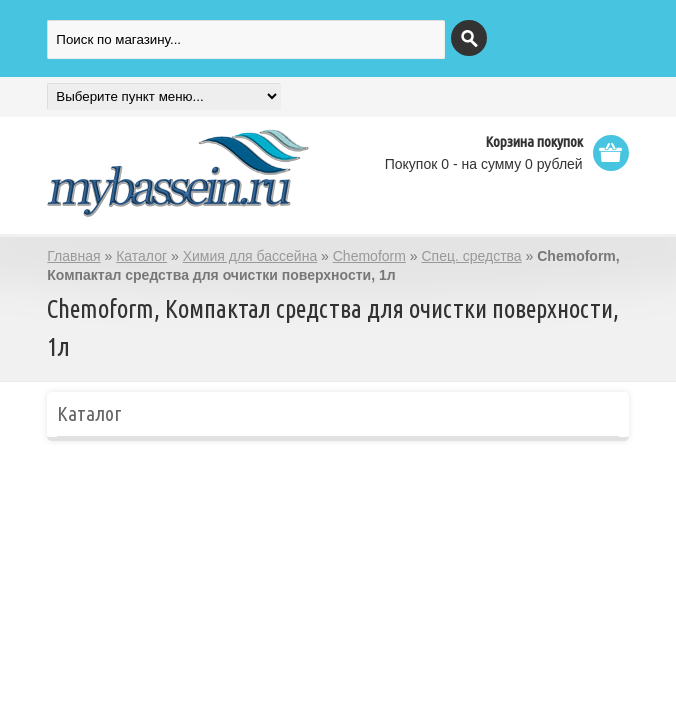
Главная (73, 256)
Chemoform (369, 256)
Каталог (141, 256)
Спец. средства (471, 256)
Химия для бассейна (250, 256)
